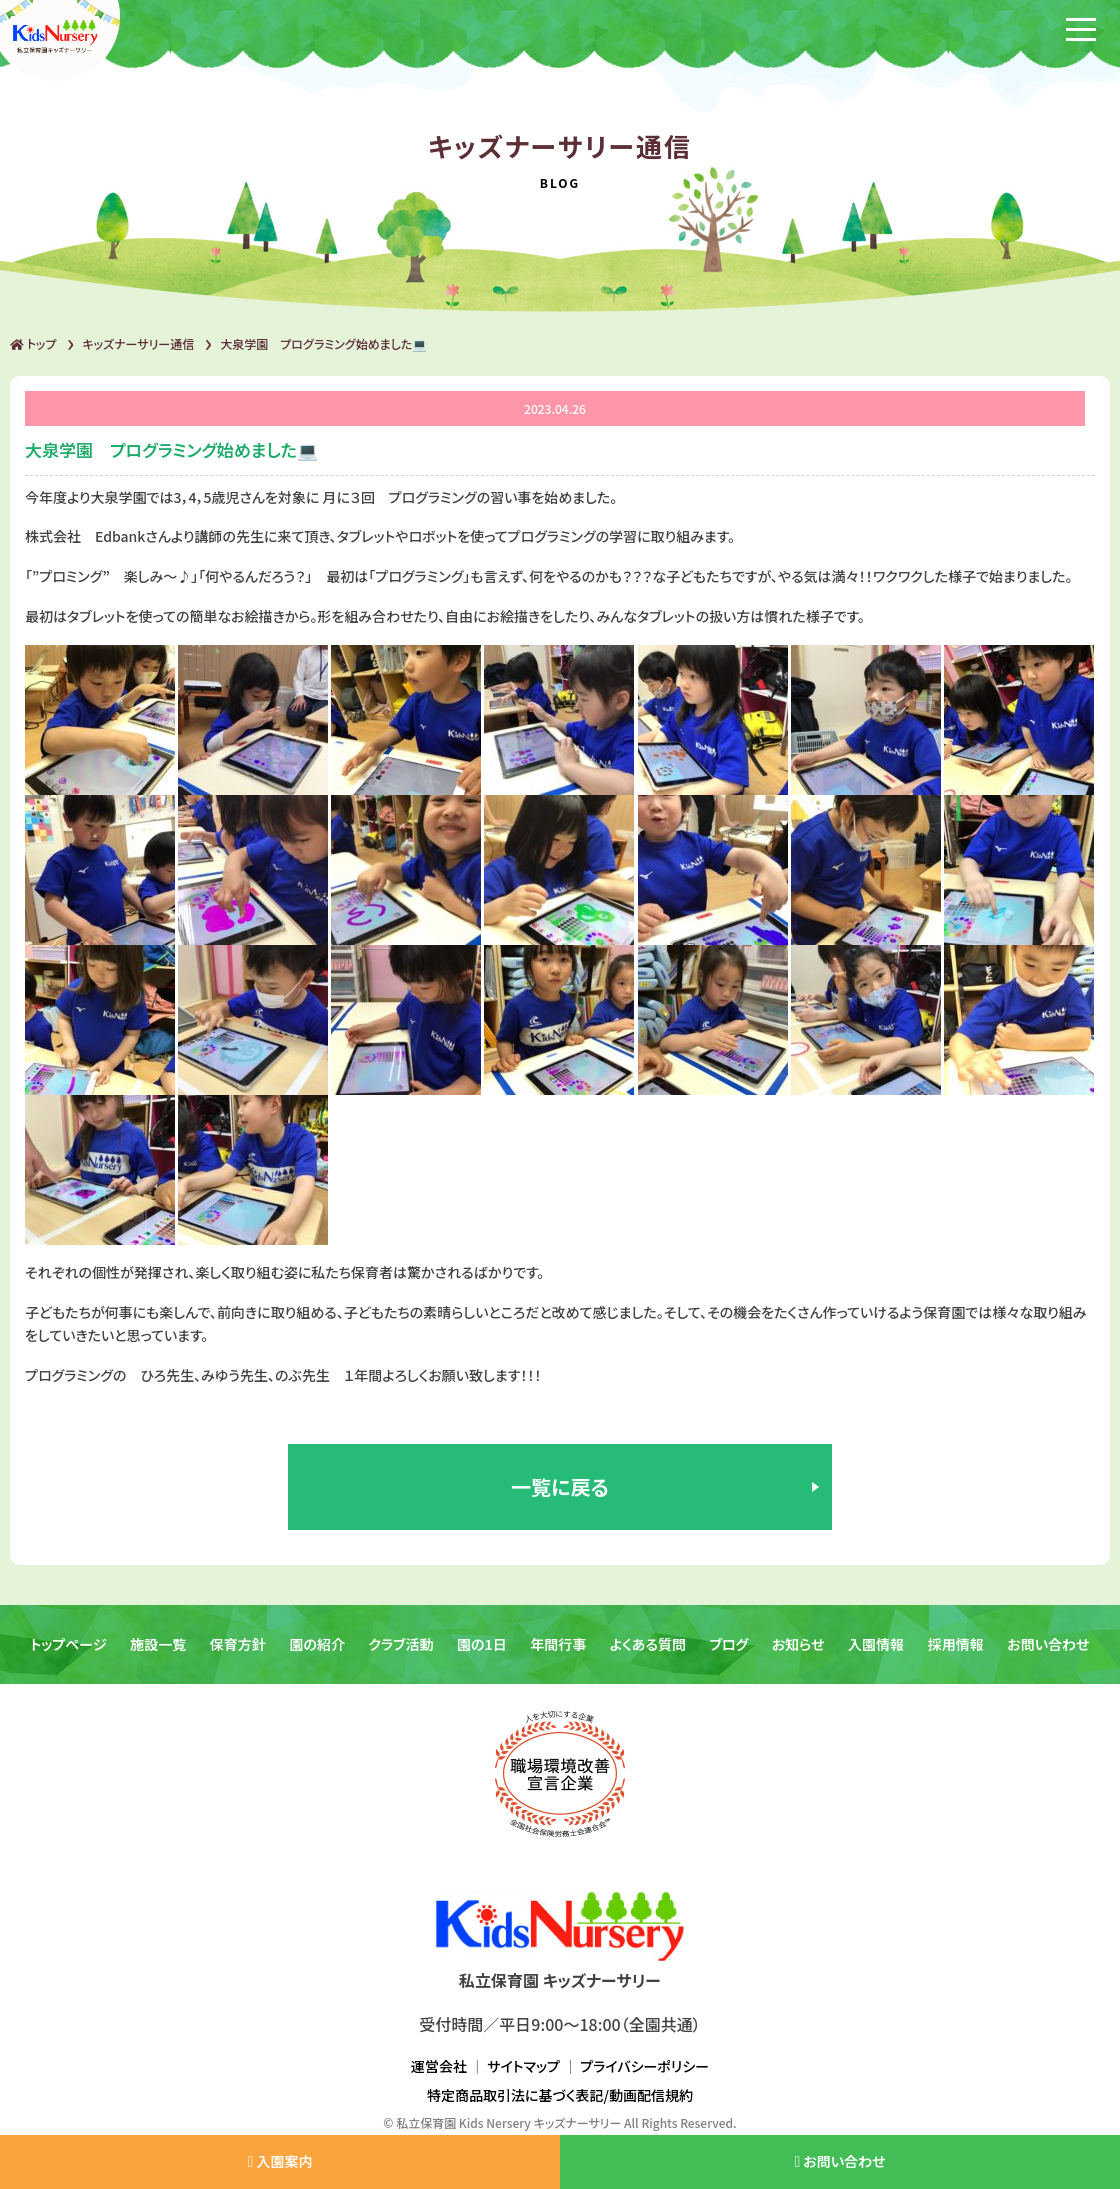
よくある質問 (648, 1644)
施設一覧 (158, 1644)
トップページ (68, 1644)
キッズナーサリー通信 (138, 343)
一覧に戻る (560, 1486)
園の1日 (482, 1644)
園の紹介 (317, 1644)
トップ (33, 343)
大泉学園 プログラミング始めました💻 (323, 343)
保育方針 (238, 1644)
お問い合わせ (1048, 1644)
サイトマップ (523, 2066)
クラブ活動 (401, 1644)
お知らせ (798, 1644)
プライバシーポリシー (644, 2066)
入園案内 (279, 2161)
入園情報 (876, 1644)
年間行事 (558, 1644)
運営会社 (439, 2066)
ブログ (729, 1644)
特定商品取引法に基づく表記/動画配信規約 (560, 2095)
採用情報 (956, 1644)
